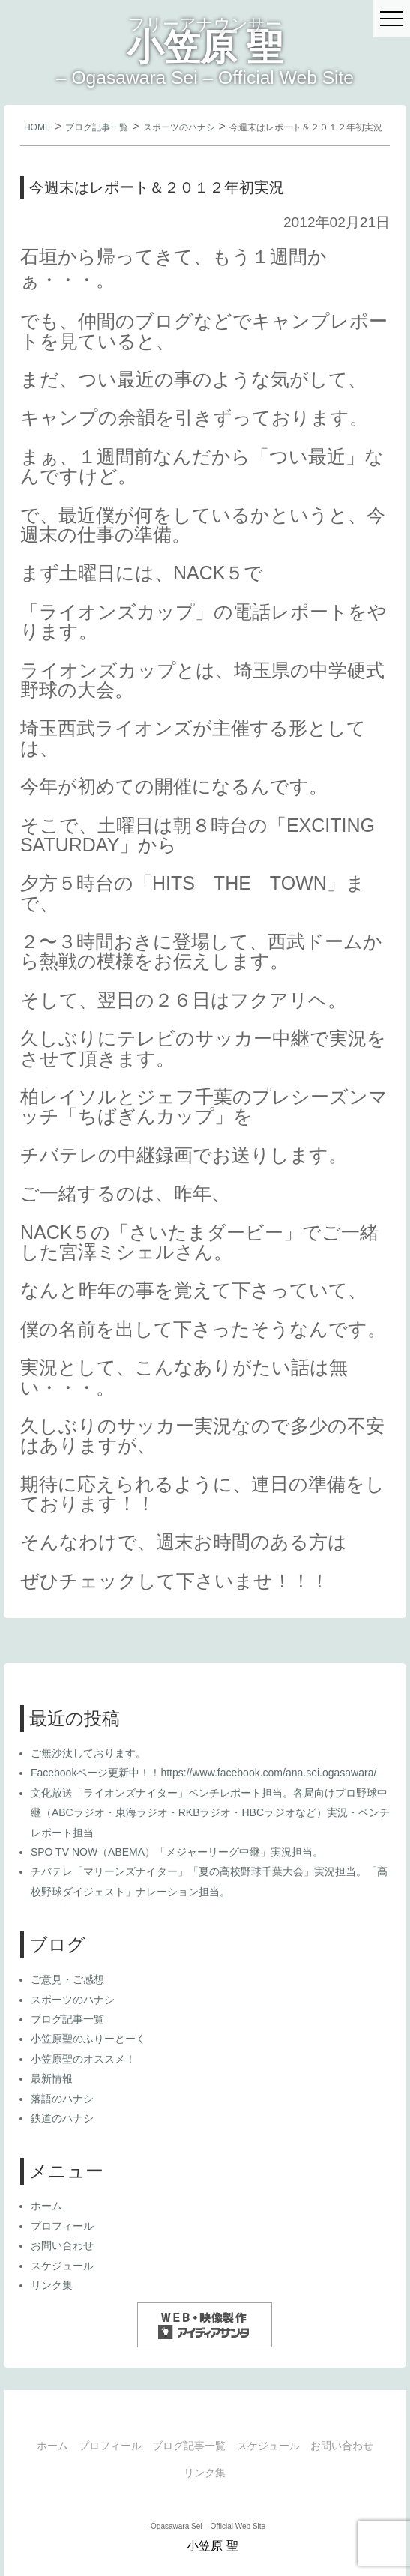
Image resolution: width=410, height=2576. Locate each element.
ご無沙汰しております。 (88, 1753)
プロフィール (62, 2226)
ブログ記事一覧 (96, 127)
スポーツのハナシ (179, 127)
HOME (37, 127)
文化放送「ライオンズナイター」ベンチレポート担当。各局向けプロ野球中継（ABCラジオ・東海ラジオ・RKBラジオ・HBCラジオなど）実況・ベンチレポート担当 (210, 1813)
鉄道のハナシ (62, 2118)
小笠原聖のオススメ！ (83, 2059)
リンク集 (52, 2285)
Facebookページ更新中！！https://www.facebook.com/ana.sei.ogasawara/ (203, 1773)
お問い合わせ (62, 2245)
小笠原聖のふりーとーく (88, 2039)
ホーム (46, 2206)
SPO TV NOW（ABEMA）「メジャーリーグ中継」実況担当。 (177, 1852)
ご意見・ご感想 (67, 1979)
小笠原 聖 (205, 46)
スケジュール (62, 2266)
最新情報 (52, 2078)
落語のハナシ (62, 2099)
